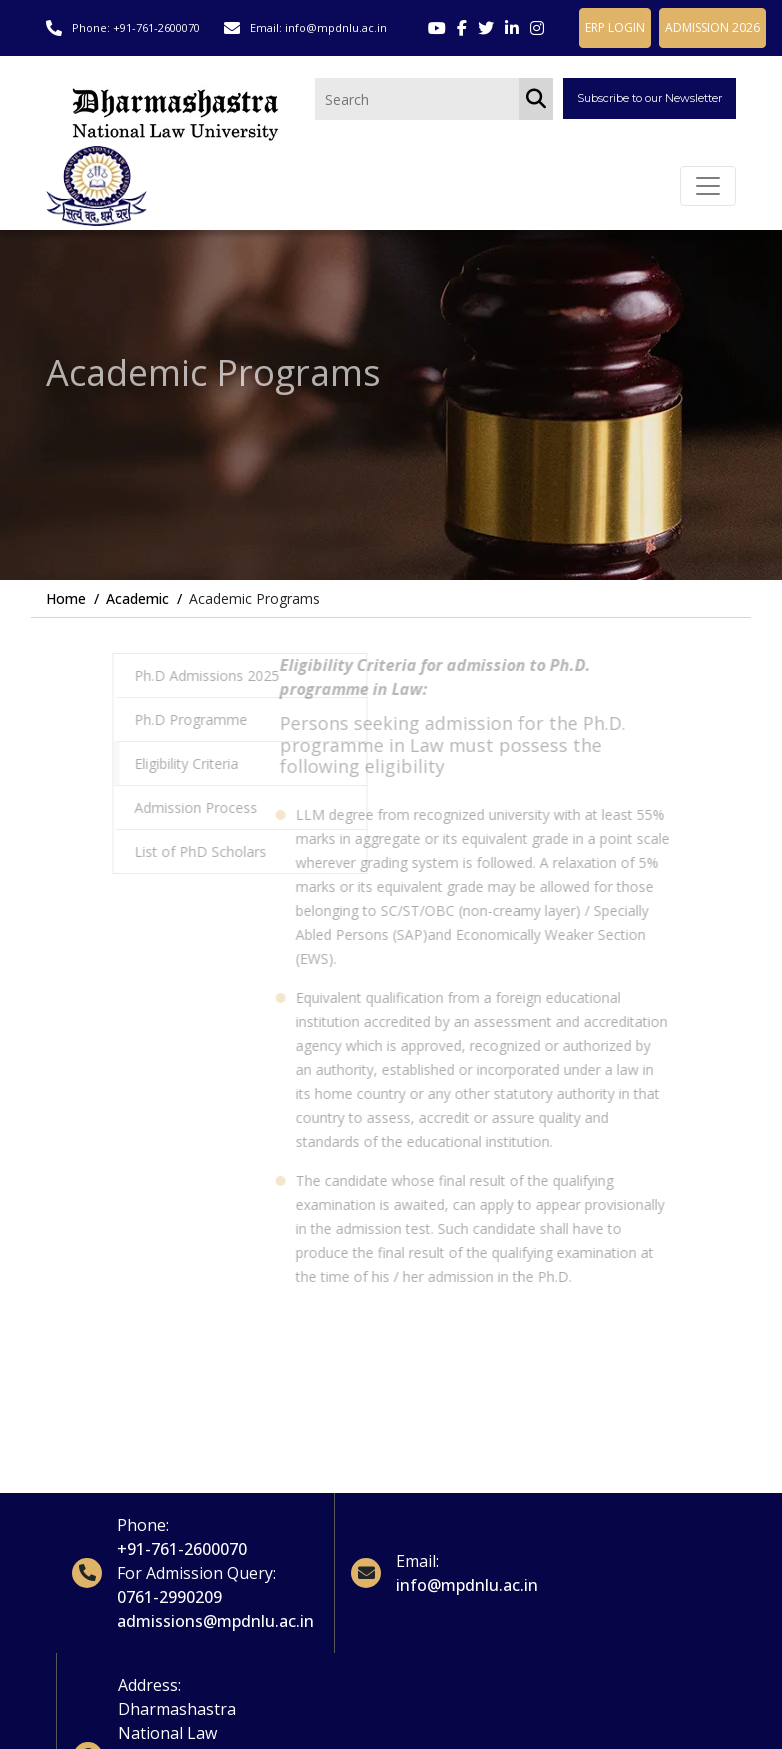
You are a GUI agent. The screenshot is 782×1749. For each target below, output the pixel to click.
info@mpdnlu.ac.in (336, 27)
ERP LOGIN (615, 27)
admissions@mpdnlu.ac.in (215, 1621)
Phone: (143, 1525)
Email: (417, 1561)
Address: (149, 1685)
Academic (137, 598)
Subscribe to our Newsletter (649, 98)
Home (66, 598)
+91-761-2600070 (156, 27)
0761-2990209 (169, 1597)
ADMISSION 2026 (712, 27)
